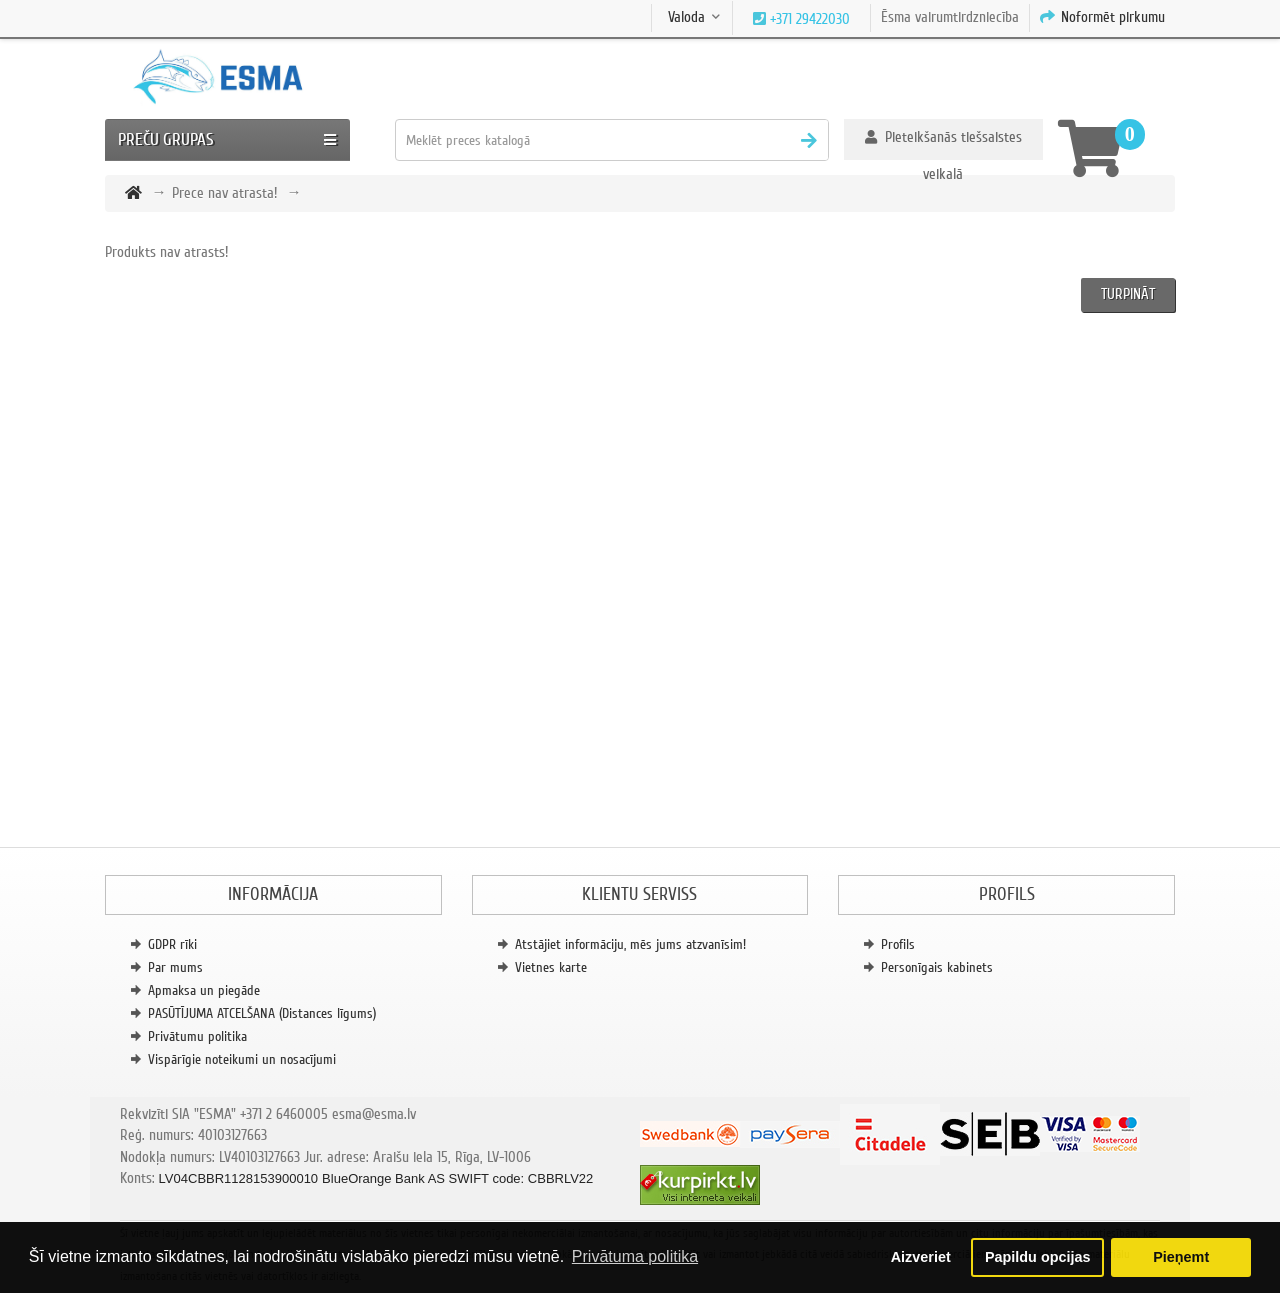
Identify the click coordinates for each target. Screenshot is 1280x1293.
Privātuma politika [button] (635, 1256)
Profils (898, 944)
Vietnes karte (551, 967)
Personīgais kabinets (937, 967)
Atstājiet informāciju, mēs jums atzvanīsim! (630, 944)
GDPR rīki (172, 944)
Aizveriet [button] (921, 1257)
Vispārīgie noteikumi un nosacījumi (242, 1059)
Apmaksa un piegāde (204, 990)
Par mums (175, 967)
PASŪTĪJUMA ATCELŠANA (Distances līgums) (262, 1013)
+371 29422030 (808, 19)
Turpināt (1128, 294)
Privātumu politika (197, 1036)
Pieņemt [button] (1181, 1257)
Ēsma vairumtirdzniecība (950, 17)
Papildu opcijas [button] (1038, 1257)
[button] (943, 139)
